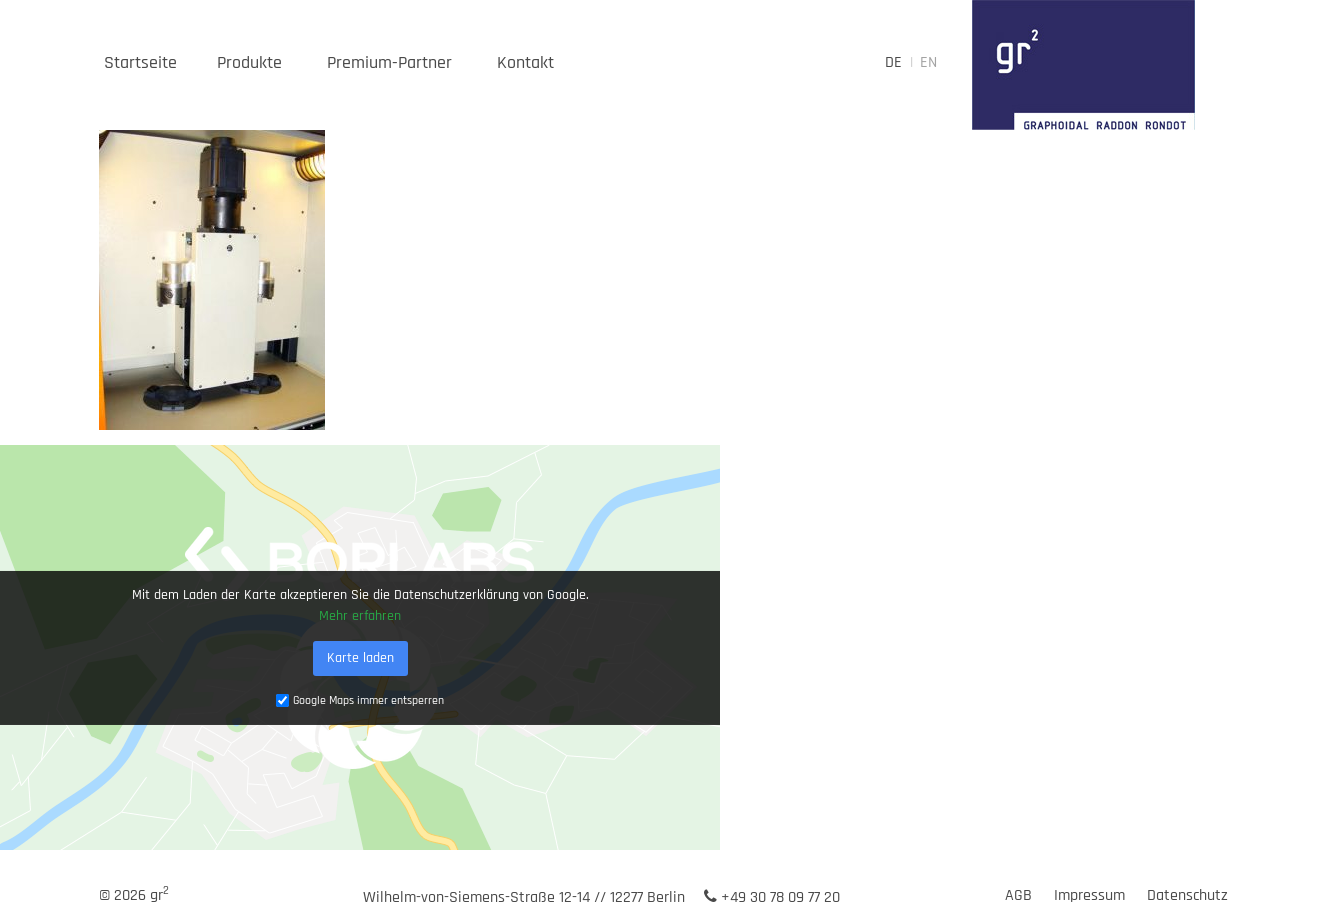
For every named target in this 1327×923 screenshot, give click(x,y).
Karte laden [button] (360, 657)
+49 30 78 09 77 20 (772, 897)
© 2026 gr (134, 895)
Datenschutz (1187, 895)
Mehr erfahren (360, 615)
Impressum (1089, 895)
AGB (1018, 895)
